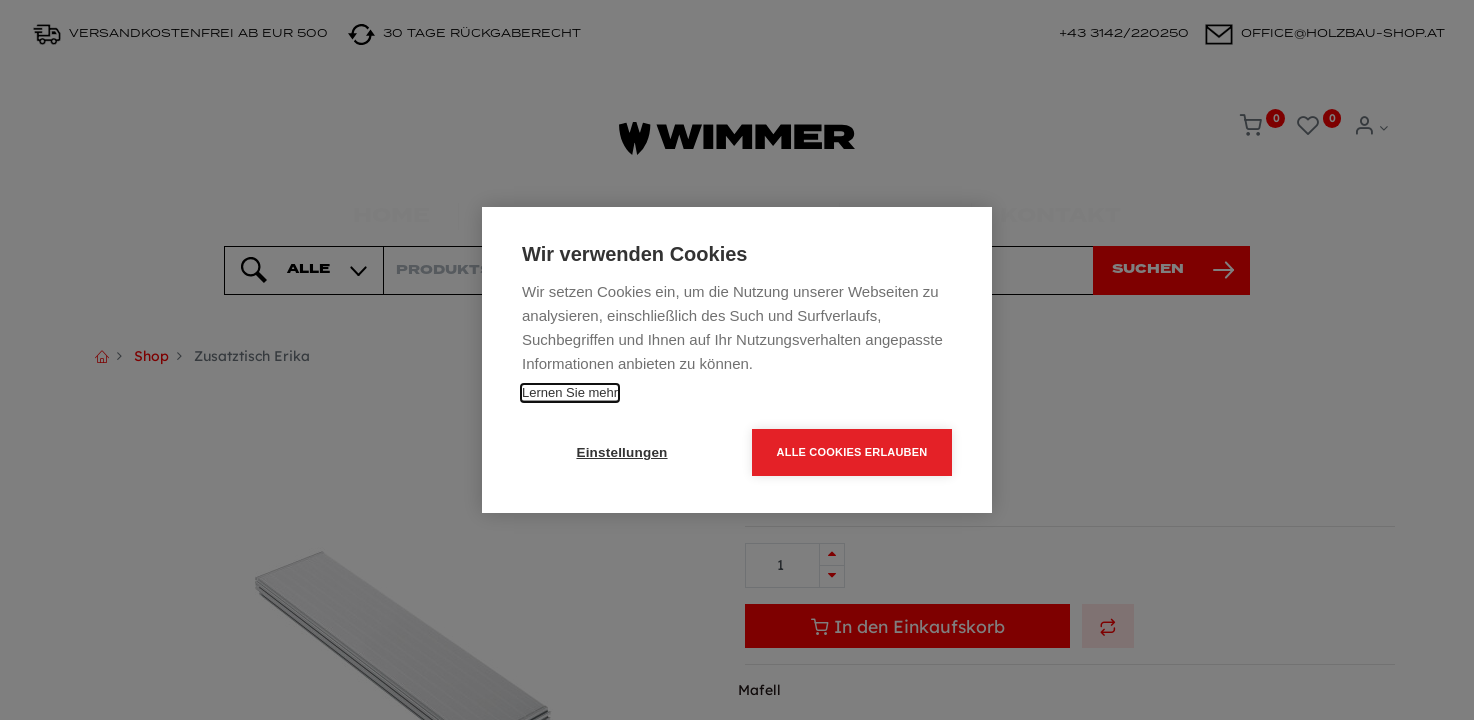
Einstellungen (621, 452)
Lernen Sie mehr (570, 392)
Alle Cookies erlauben (852, 452)
